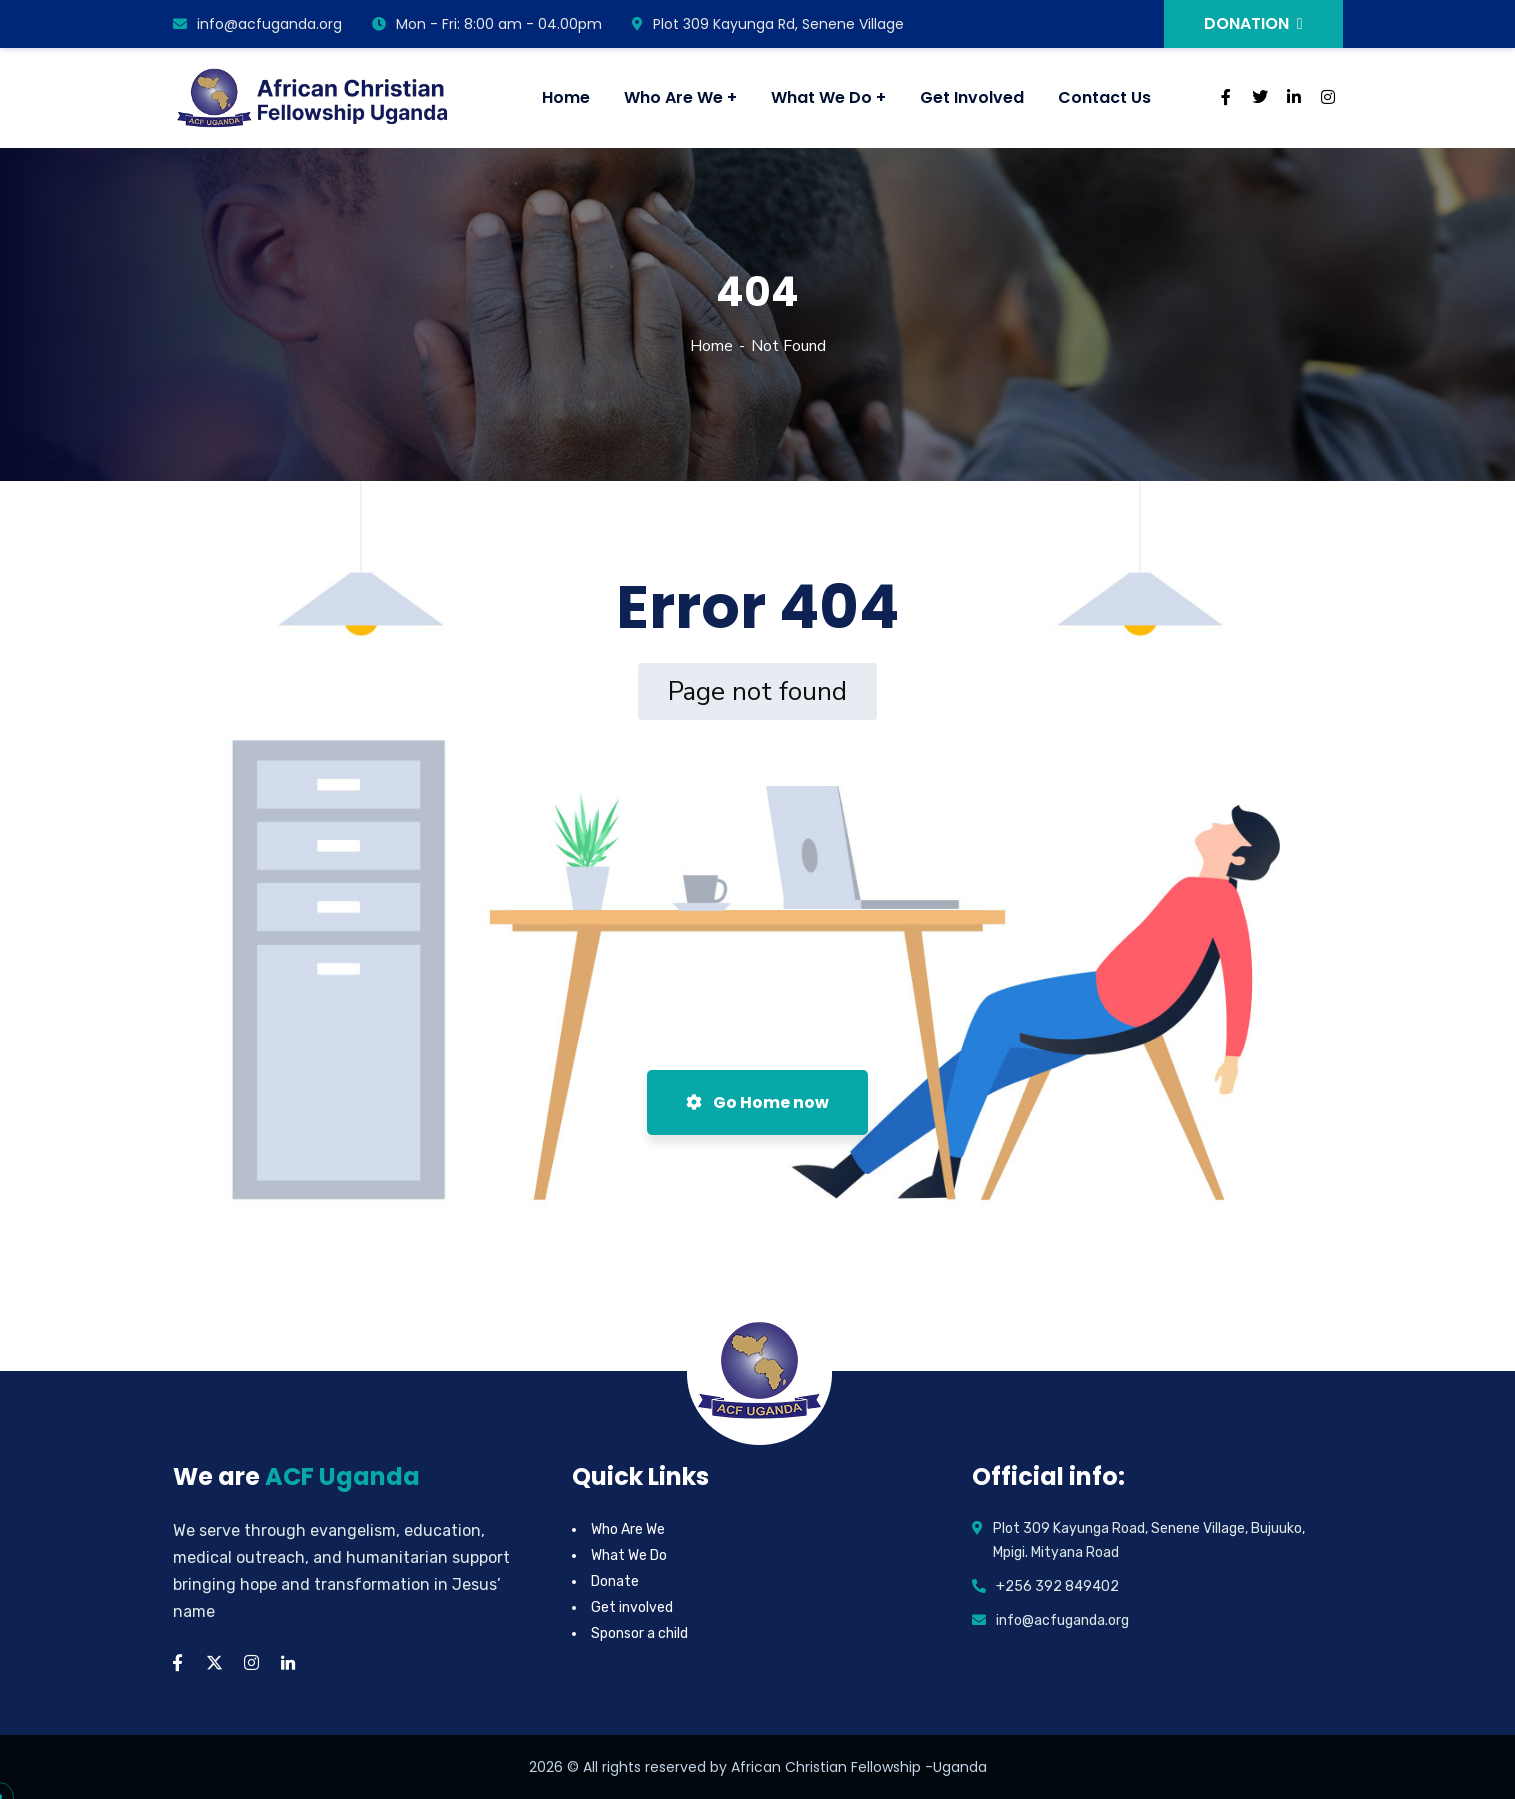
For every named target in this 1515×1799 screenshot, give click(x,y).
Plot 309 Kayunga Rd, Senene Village (768, 24)
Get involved (632, 1607)
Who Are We (628, 1529)
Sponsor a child (639, 1633)
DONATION (1253, 23)
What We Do (629, 1555)
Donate (615, 1581)
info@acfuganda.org (257, 24)
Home (711, 346)
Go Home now (757, 1102)
